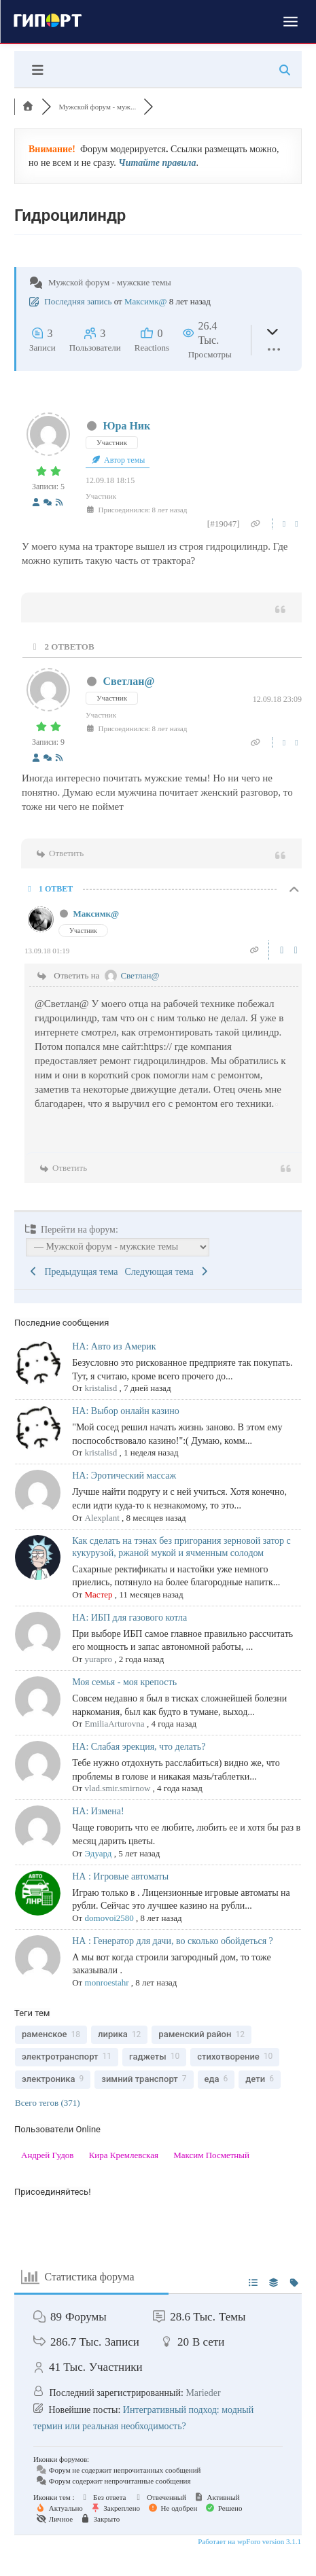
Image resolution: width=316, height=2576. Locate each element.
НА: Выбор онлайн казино (125, 1411)
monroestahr (107, 1982)
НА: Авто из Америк (114, 1346)
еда (212, 2079)
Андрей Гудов (47, 2155)
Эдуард (98, 1853)
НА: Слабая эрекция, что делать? (138, 1747)
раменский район (194, 2034)
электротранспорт (60, 2056)
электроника (48, 2079)
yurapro (98, 1659)
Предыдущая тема (73, 1272)
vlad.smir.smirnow (118, 1788)
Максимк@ (145, 301)
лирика (113, 2034)
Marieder (203, 2393)
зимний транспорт (139, 2079)
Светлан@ (129, 681)
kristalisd (101, 1388)
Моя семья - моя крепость (124, 1682)
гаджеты (147, 2056)
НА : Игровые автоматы (120, 1876)
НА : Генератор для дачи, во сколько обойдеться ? (172, 1941)
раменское (44, 2034)
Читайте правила (157, 163)
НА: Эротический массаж (124, 1475)
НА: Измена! (98, 1811)
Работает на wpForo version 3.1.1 (248, 2541)
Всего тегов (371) (47, 2103)
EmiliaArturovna (115, 1723)
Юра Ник (127, 425)
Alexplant (102, 1518)
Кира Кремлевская (123, 2155)
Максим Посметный (211, 2155)
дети (255, 2079)
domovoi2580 (109, 1918)
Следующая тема (168, 1272)
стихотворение (228, 2056)
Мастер (99, 1594)
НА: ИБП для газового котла (129, 1617)
